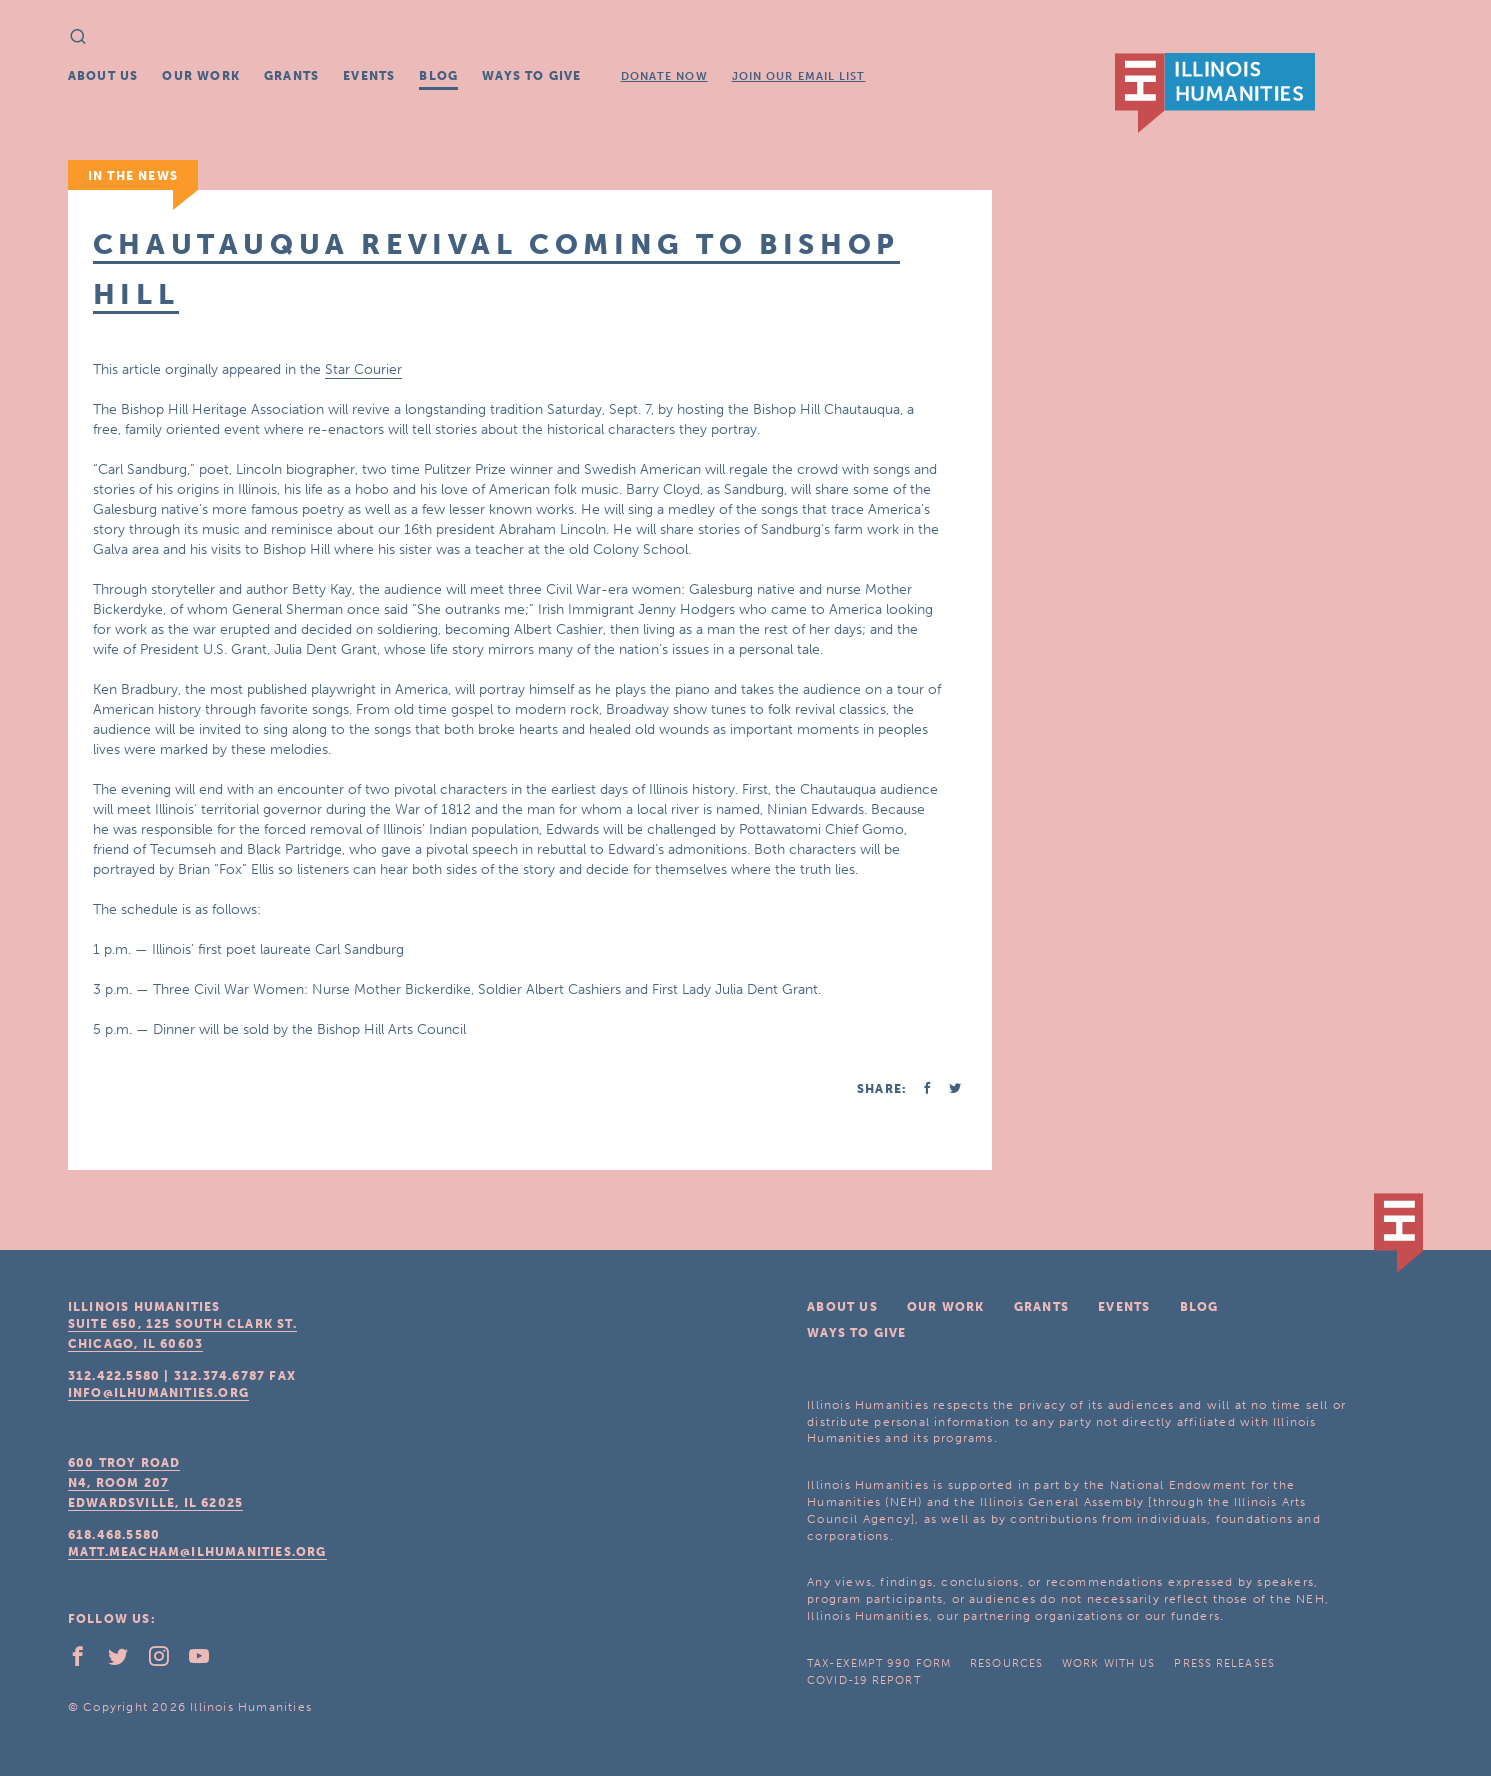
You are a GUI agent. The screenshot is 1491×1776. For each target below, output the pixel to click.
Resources (1006, 1663)
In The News (133, 176)
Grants (291, 76)
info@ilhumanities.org (158, 1393)
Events (369, 76)
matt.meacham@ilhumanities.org (197, 1552)
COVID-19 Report (864, 1680)
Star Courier (363, 369)
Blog (438, 76)
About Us (103, 76)
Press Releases (1224, 1663)
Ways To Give (531, 76)
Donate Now (664, 76)
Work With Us (1108, 1663)
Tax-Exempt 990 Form (879, 1663)
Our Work (201, 76)
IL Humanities (1215, 93)
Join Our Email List (799, 76)
